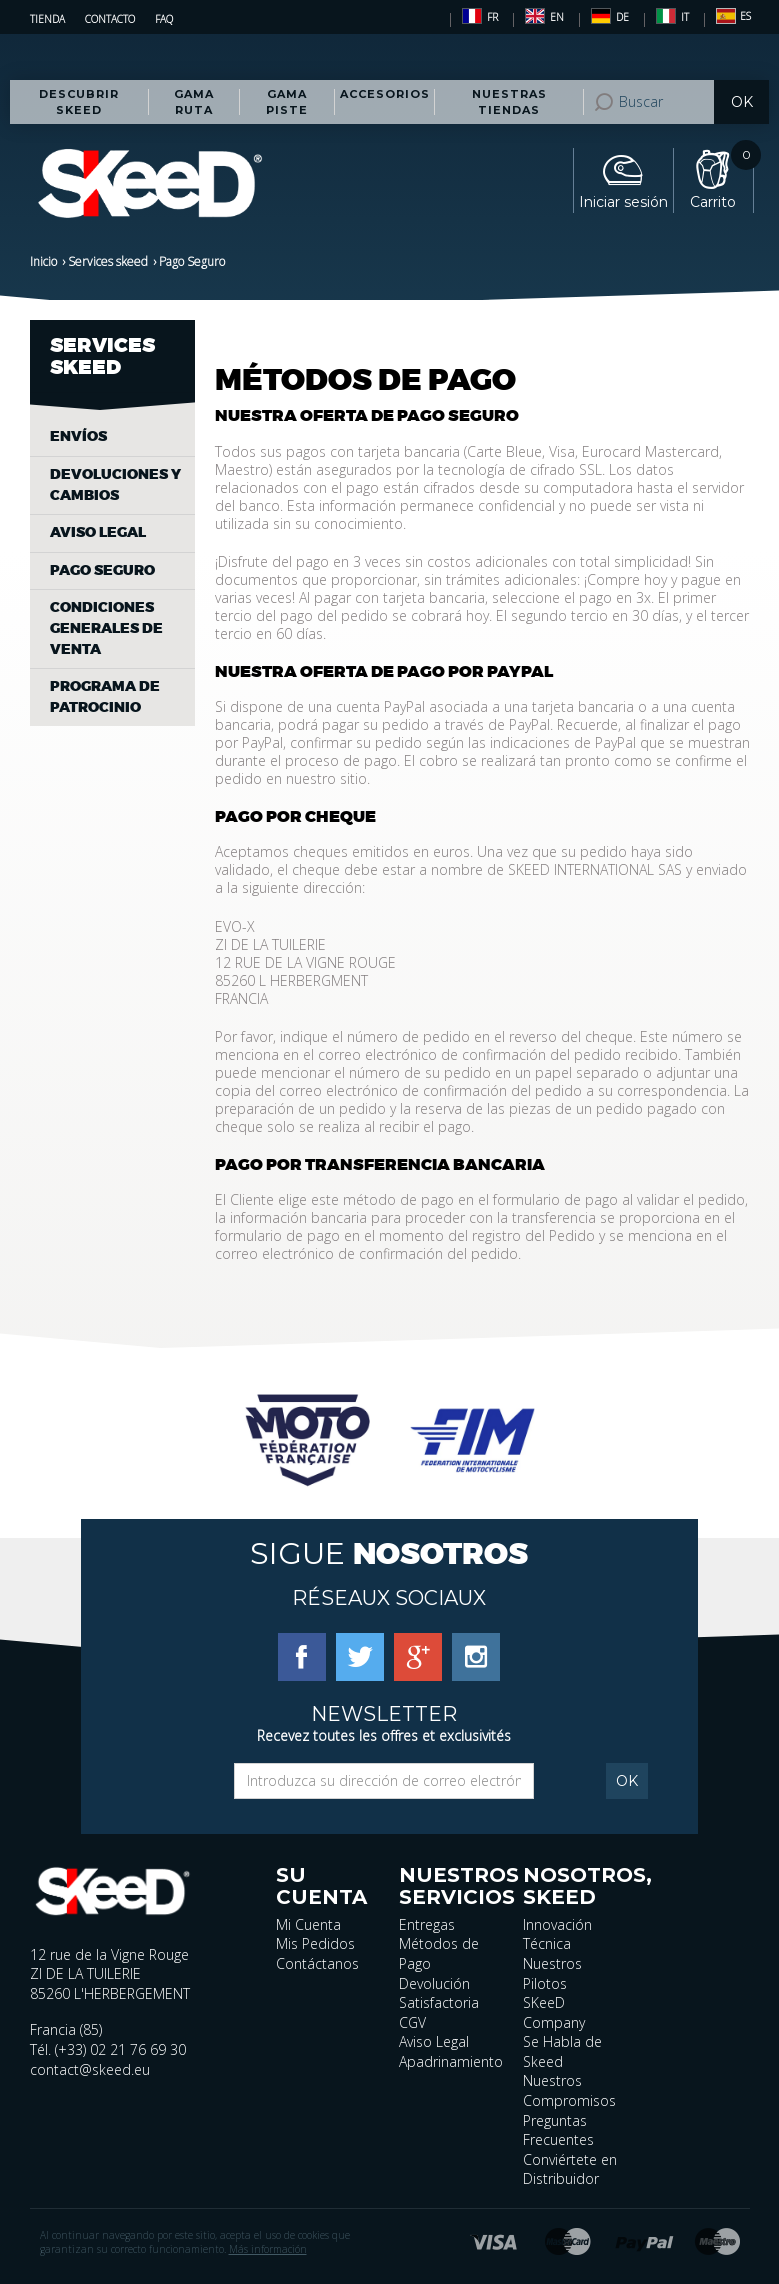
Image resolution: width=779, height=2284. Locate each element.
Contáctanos (317, 1963)
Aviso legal (98, 532)
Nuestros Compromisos (569, 2090)
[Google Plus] (418, 1656)
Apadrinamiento (451, 2061)
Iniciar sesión (623, 202)
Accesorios (385, 94)
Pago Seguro (102, 570)
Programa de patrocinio (105, 697)
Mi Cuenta (308, 1924)
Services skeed (108, 261)
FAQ (164, 19)
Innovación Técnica (557, 1934)
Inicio (43, 261)
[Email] (384, 1781)
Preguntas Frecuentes (558, 2130)
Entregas (427, 1924)
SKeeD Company (554, 2012)
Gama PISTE (287, 102)
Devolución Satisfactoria (439, 1993)
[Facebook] (302, 1656)
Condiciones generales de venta (106, 628)
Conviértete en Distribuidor (570, 2169)
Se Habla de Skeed (562, 2051)
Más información (268, 2249)
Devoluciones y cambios (115, 485)
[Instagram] (476, 1656)
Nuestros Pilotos (552, 1973)
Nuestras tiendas (509, 102)
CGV (412, 2022)
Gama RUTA (194, 102)
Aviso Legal (434, 2041)
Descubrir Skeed (79, 102)
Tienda (47, 19)
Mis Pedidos (315, 1943)
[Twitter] (360, 1656)
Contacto (110, 19)
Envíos (78, 436)
